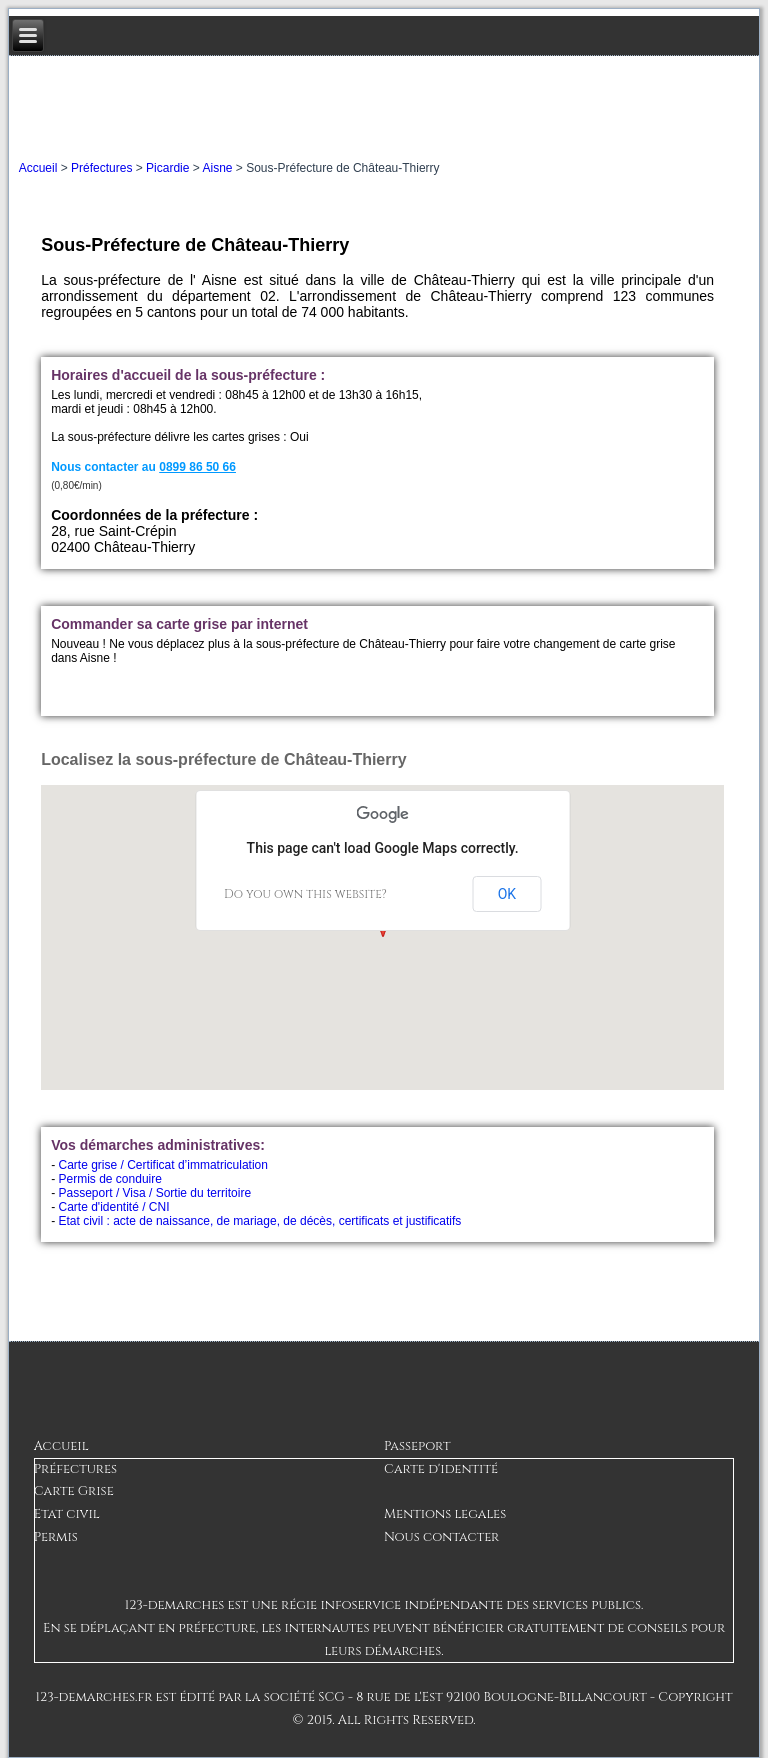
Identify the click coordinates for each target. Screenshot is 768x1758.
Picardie (167, 168)
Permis (56, 1537)
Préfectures (101, 168)
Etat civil (67, 1514)
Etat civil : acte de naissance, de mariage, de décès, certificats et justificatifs (260, 1221)
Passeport (417, 1446)
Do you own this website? (305, 894)
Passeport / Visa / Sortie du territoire (155, 1193)
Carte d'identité (441, 1469)
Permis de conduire (110, 1179)
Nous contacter (441, 1537)
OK (507, 894)
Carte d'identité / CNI (114, 1207)
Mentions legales (445, 1514)
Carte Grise (74, 1491)
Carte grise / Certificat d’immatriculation (163, 1165)
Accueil (38, 168)
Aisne (217, 168)
